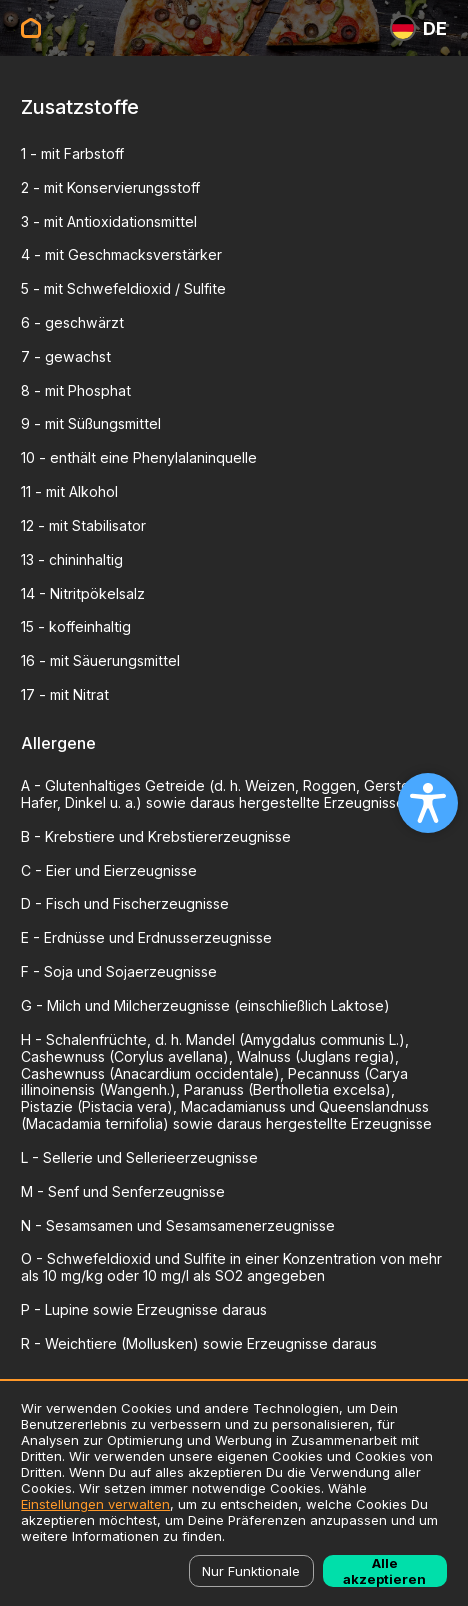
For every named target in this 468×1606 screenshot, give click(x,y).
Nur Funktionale (251, 1571)
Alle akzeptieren (384, 1571)
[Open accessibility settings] (428, 803)
